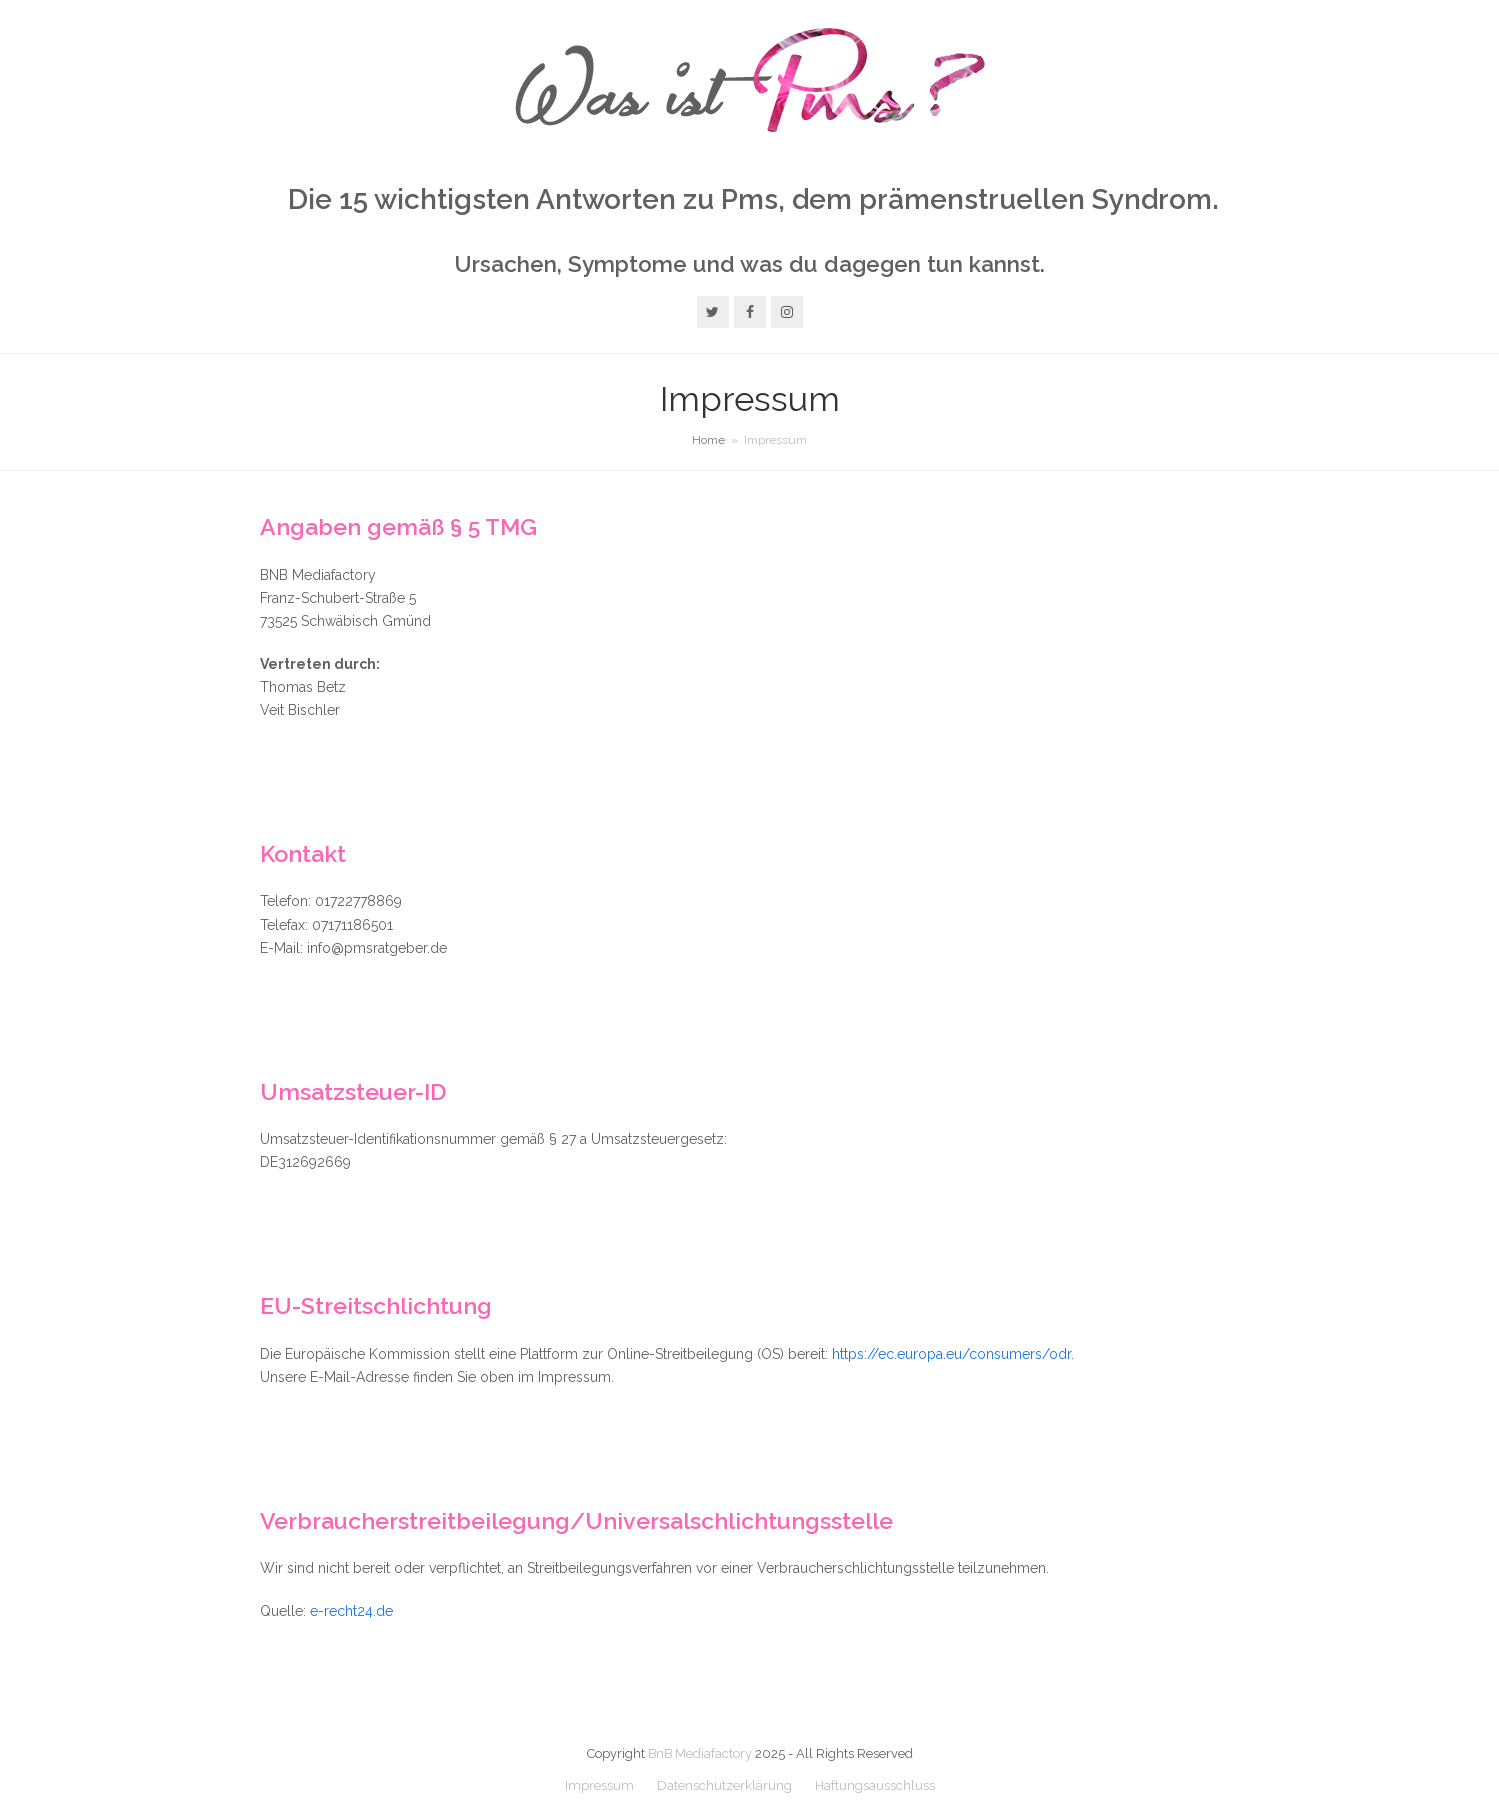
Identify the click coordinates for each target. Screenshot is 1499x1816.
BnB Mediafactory (700, 1753)
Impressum (599, 1785)
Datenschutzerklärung (724, 1785)
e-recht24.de (351, 1611)
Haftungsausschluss (875, 1785)
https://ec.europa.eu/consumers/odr (951, 1354)
